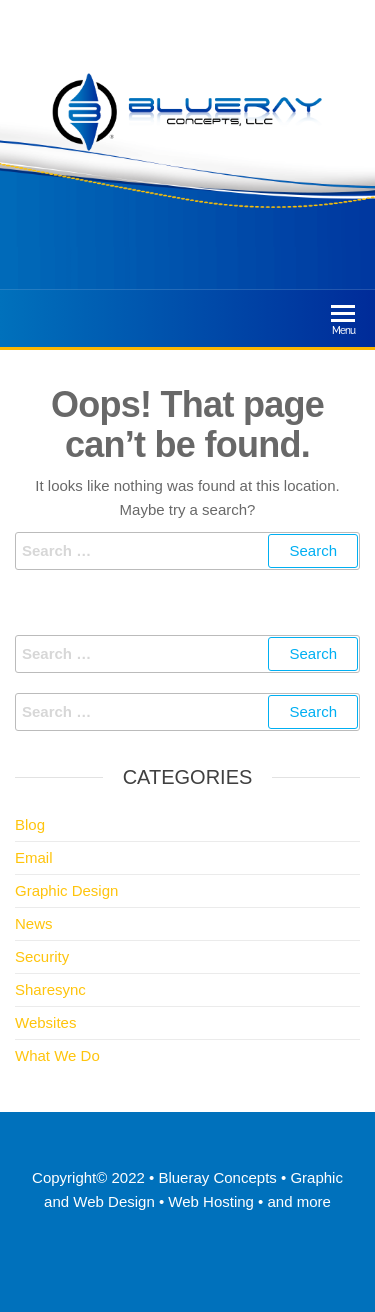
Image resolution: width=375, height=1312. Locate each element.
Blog (30, 824)
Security (42, 956)
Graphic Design (66, 890)
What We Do (57, 1055)
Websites (45, 1022)
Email (34, 857)
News (34, 923)
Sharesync (50, 989)
